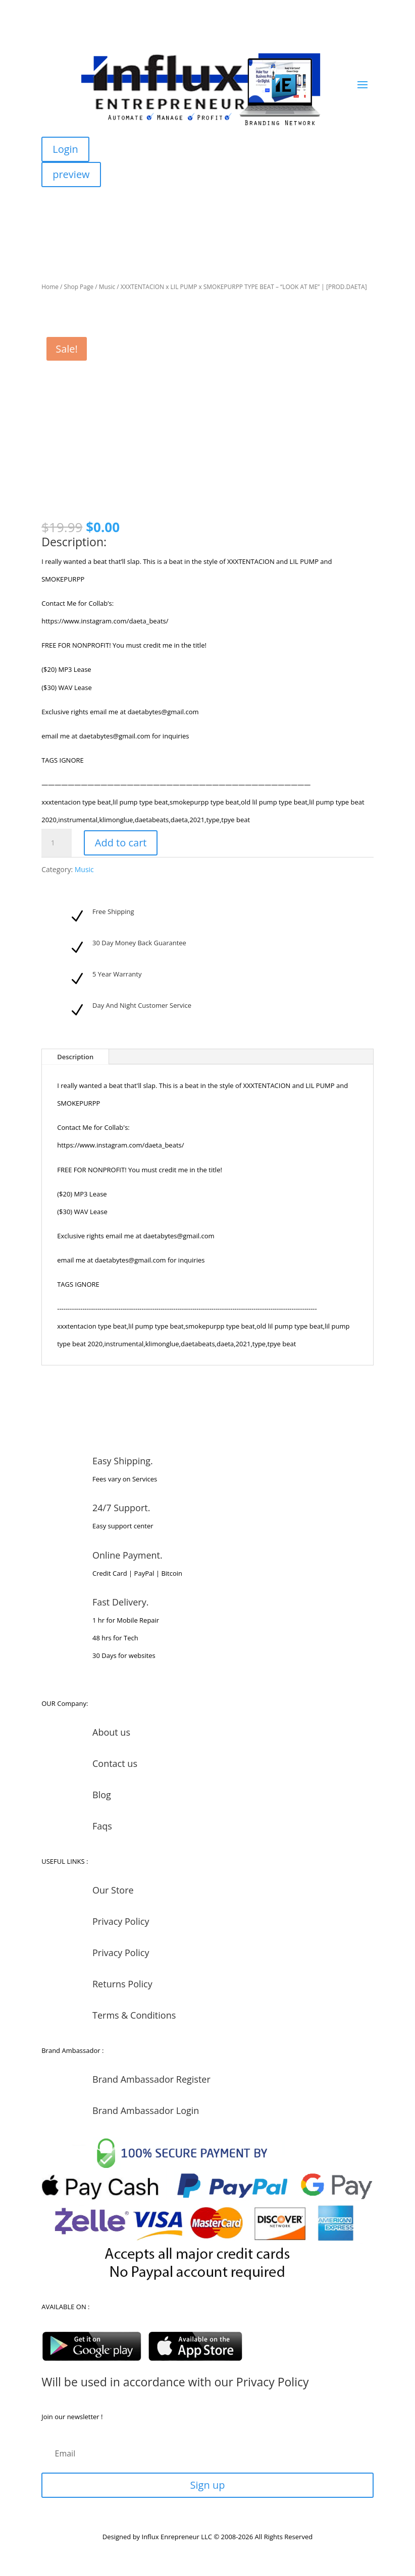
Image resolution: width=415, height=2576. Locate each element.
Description (75, 1056)
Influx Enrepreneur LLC (177, 2536)
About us (111, 1732)
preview (71, 174)
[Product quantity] (56, 843)
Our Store (113, 1890)
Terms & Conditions (134, 2015)
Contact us (114, 1763)
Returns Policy (122, 1984)
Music (107, 286)
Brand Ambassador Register (151, 2079)
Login (65, 149)
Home (50, 286)
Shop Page (79, 286)
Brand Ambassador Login (145, 2110)
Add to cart (121, 842)
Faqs (102, 1826)
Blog (101, 1795)
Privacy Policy (120, 1921)
